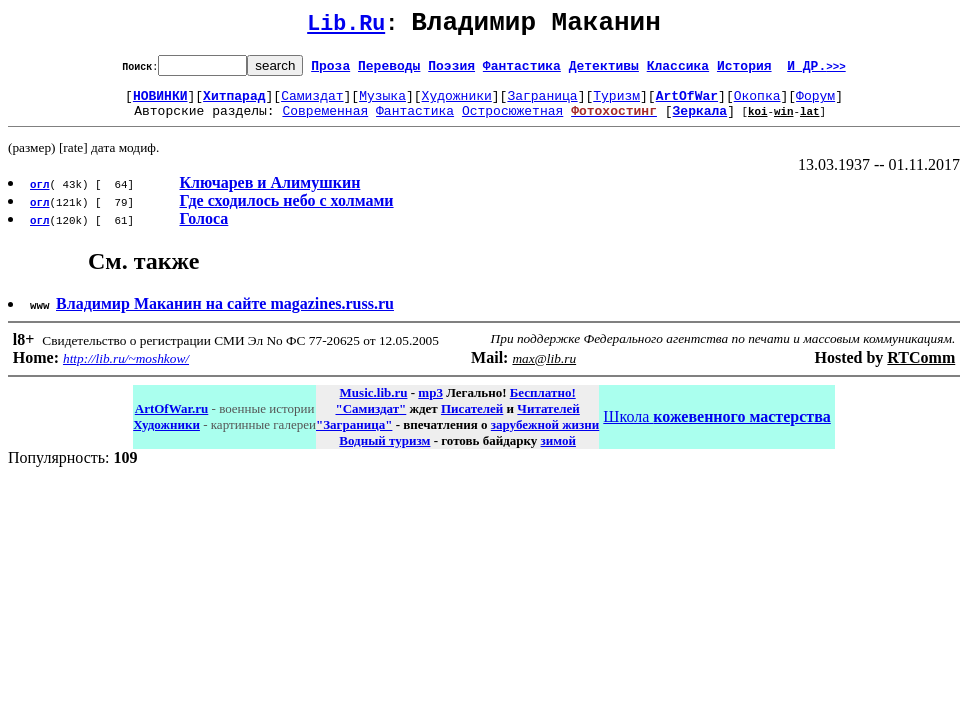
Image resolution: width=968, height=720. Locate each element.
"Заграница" (354, 436)
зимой (558, 452)
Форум (815, 104)
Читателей (548, 420)
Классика (678, 71)
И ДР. (816, 71)
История (744, 71)
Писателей (472, 420)
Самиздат (312, 104)
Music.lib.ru (374, 404)
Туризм (616, 104)
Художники (457, 104)
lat (810, 122)
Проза (330, 71)
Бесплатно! (543, 404)
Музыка (382, 104)
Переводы (389, 71)
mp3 (430, 404)
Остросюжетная (512, 122)
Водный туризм (384, 452)
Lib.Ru (346, 27)
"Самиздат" (370, 420)
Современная (325, 122)
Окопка (757, 104)
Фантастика (522, 71)
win (784, 122)
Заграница (542, 104)
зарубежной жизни (545, 436)
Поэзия (451, 71)
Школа (716, 428)
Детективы (604, 71)
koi (758, 122)
